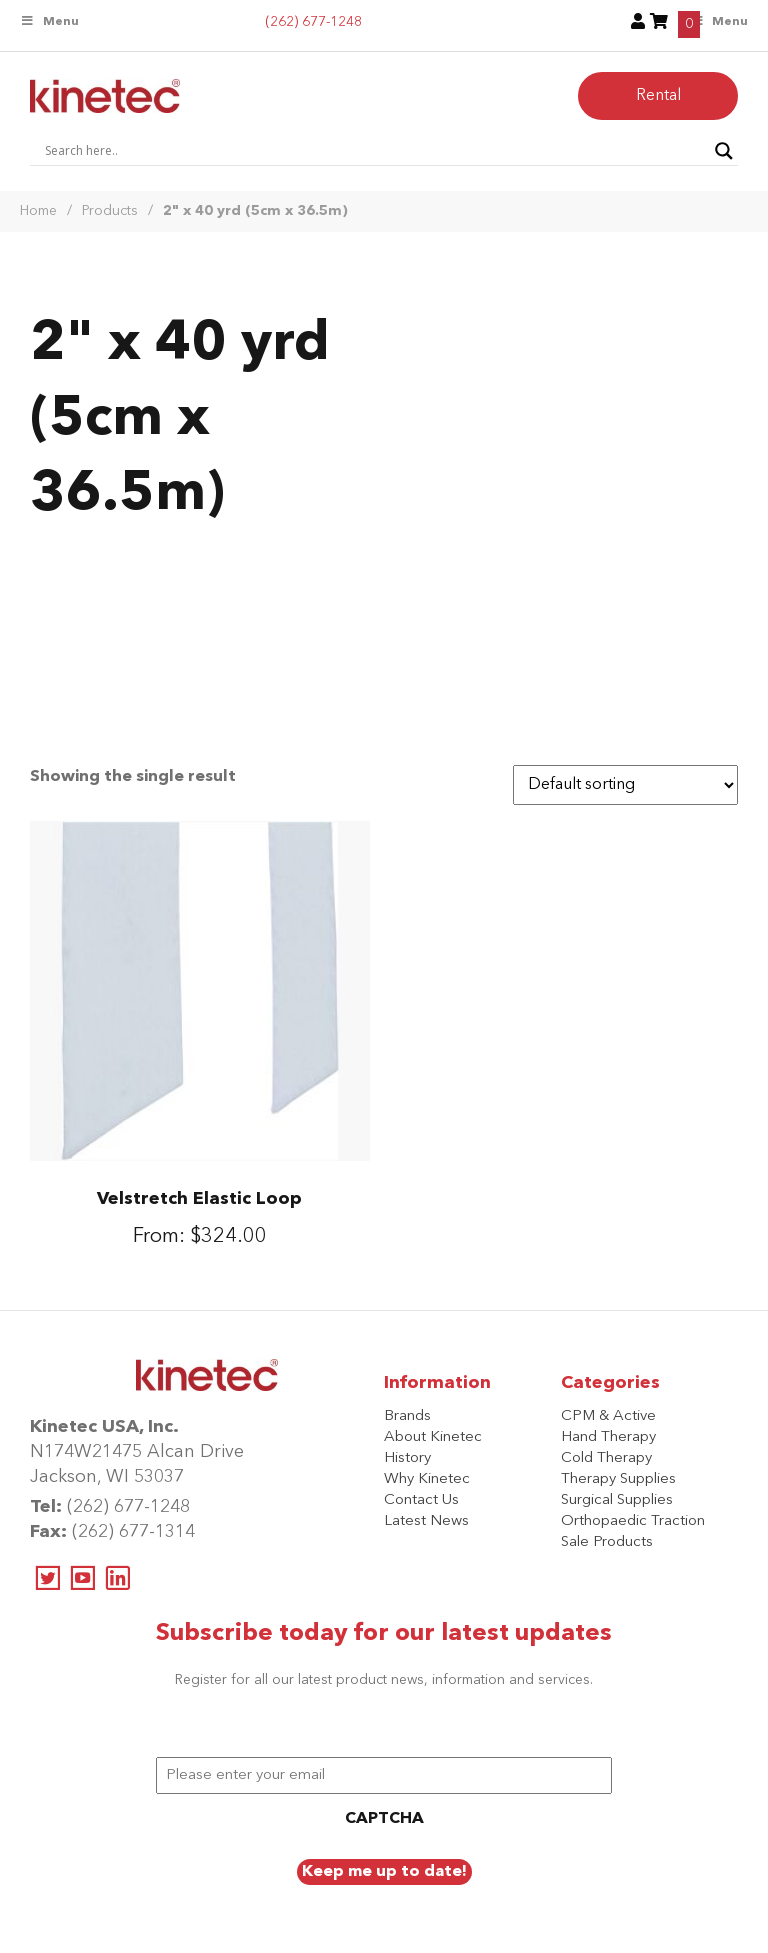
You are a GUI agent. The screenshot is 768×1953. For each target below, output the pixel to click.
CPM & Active (608, 1416)
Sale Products (607, 1542)
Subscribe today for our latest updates (384, 1634)
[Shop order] (625, 785)
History (407, 1458)
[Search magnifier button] (724, 151)
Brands (407, 1416)
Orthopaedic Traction (633, 1521)
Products (110, 211)
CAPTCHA (384, 1819)
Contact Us (421, 1500)
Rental (658, 96)
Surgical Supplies (617, 1500)
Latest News (426, 1521)
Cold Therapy (606, 1458)
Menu (49, 21)
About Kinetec (433, 1437)
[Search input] (375, 151)
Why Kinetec (427, 1479)
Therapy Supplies (618, 1479)
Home (38, 211)
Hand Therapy (608, 1437)
